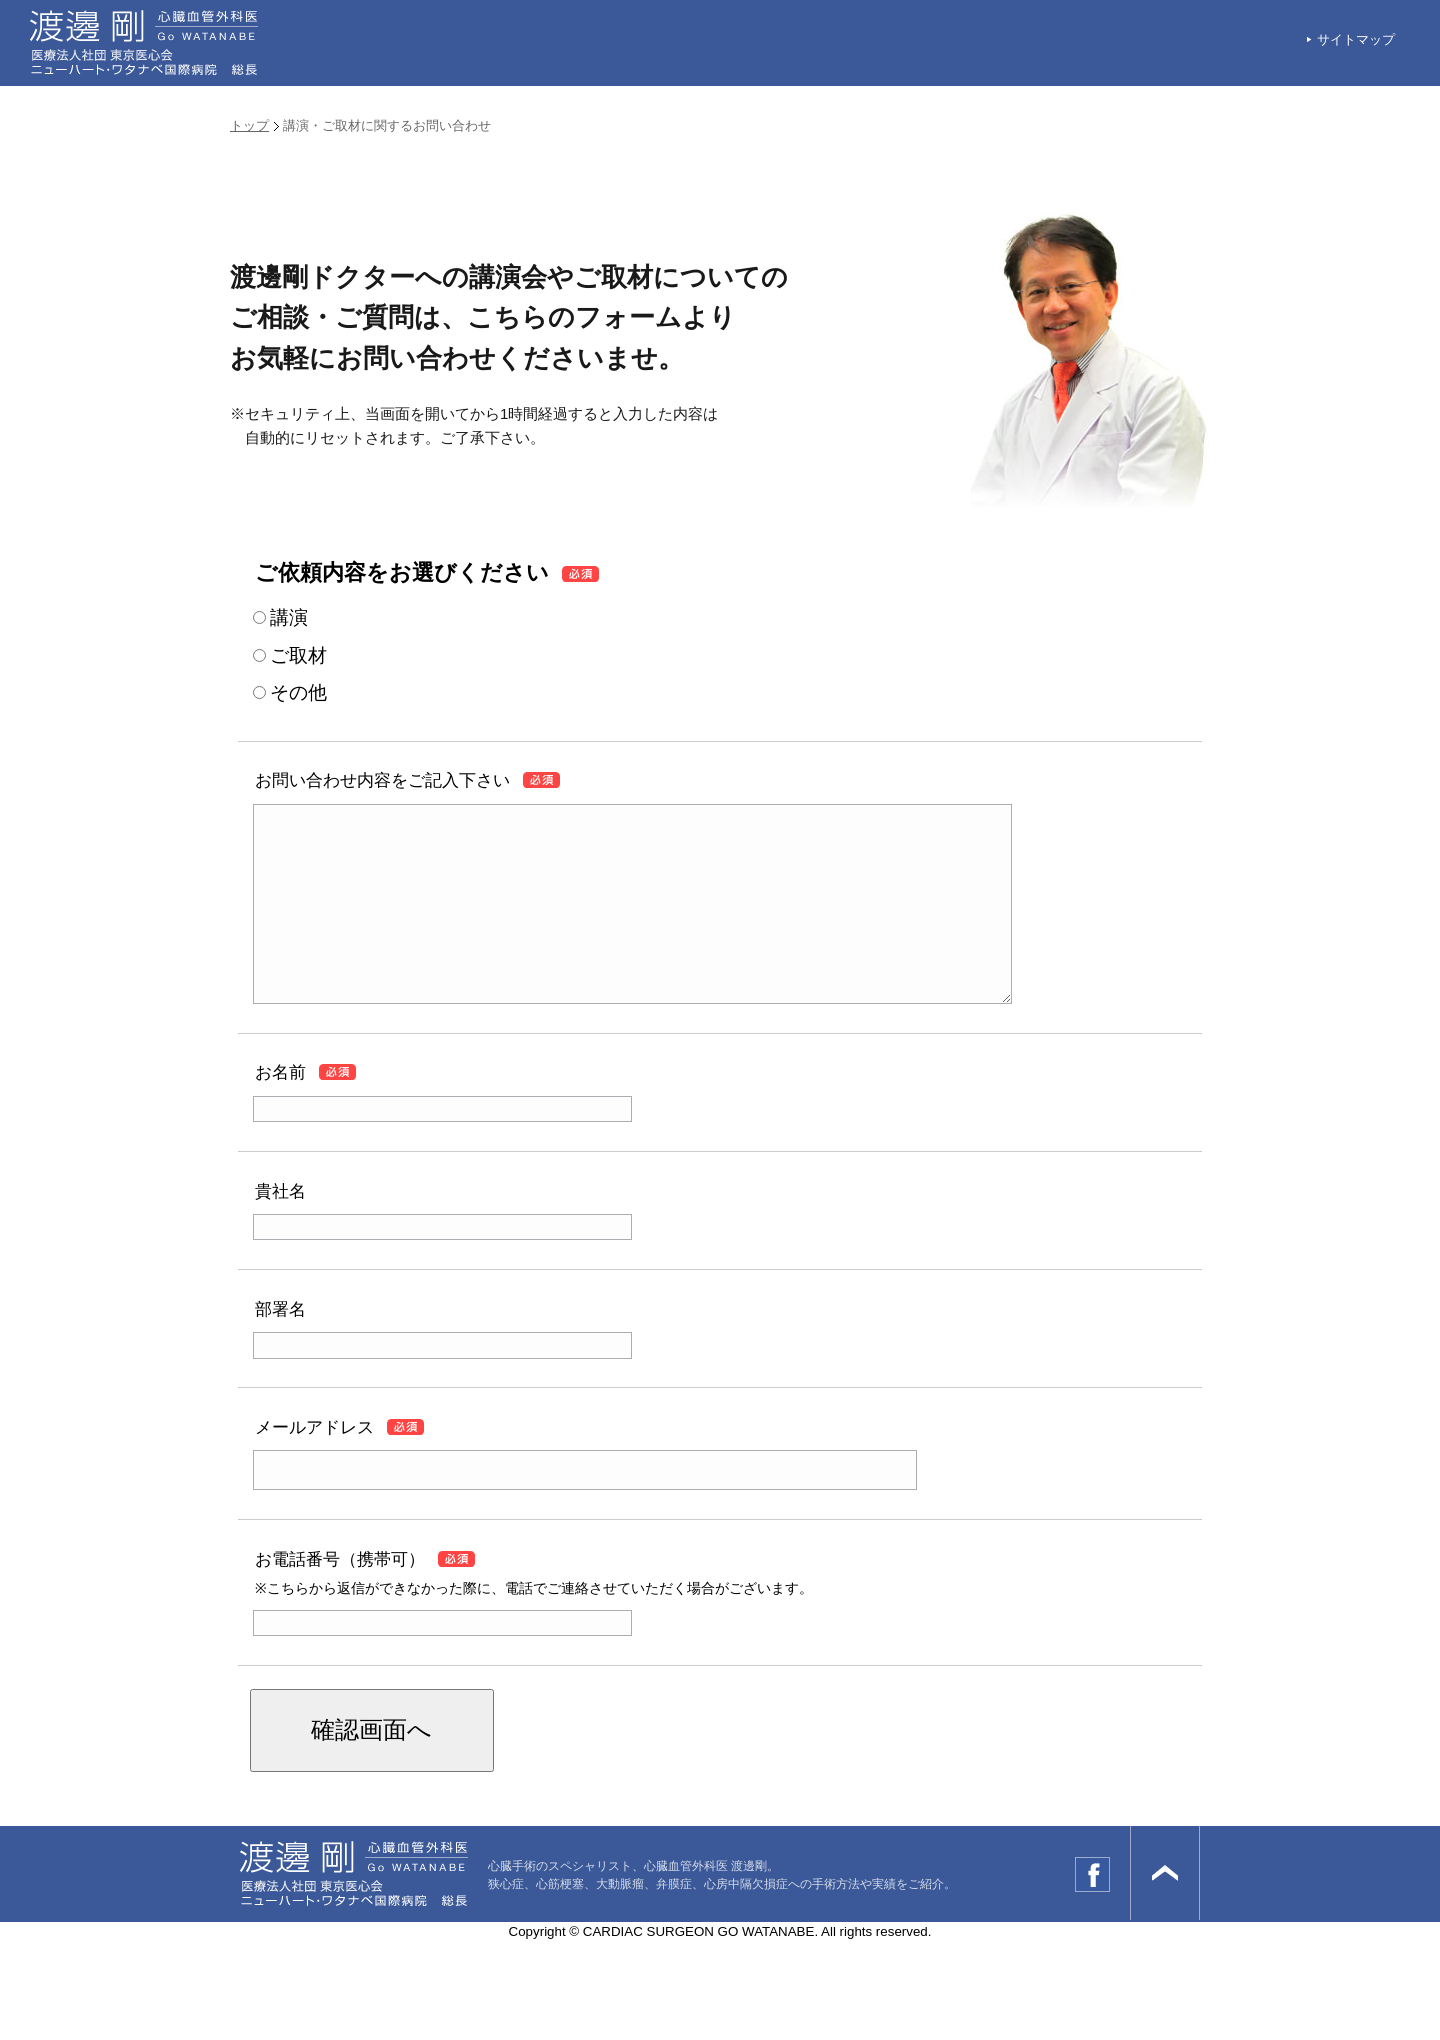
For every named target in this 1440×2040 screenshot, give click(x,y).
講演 (289, 617)
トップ (249, 125)
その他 (298, 692)
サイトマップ (1356, 39)
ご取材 (298, 655)
